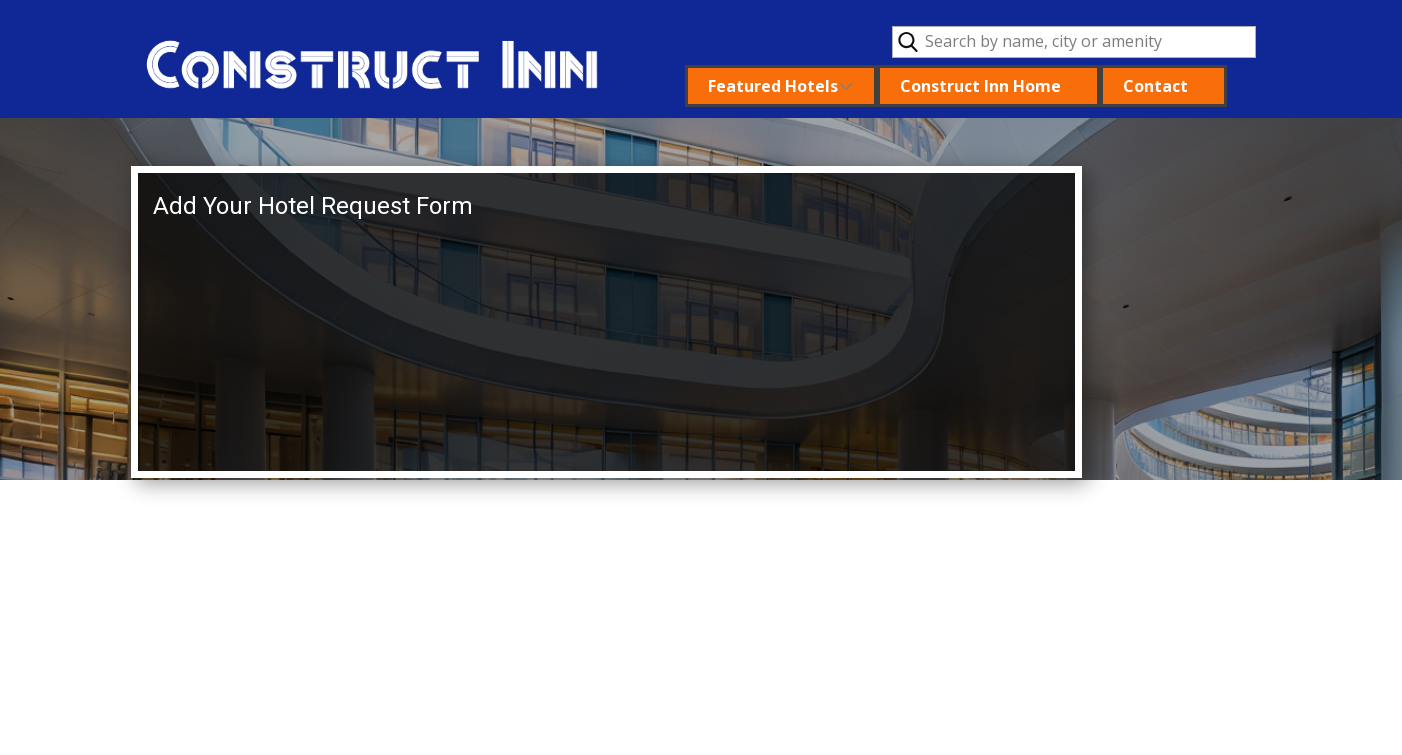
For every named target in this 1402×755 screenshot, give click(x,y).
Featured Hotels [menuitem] (773, 86)
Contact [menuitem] (1155, 86)
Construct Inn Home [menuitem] (980, 86)
